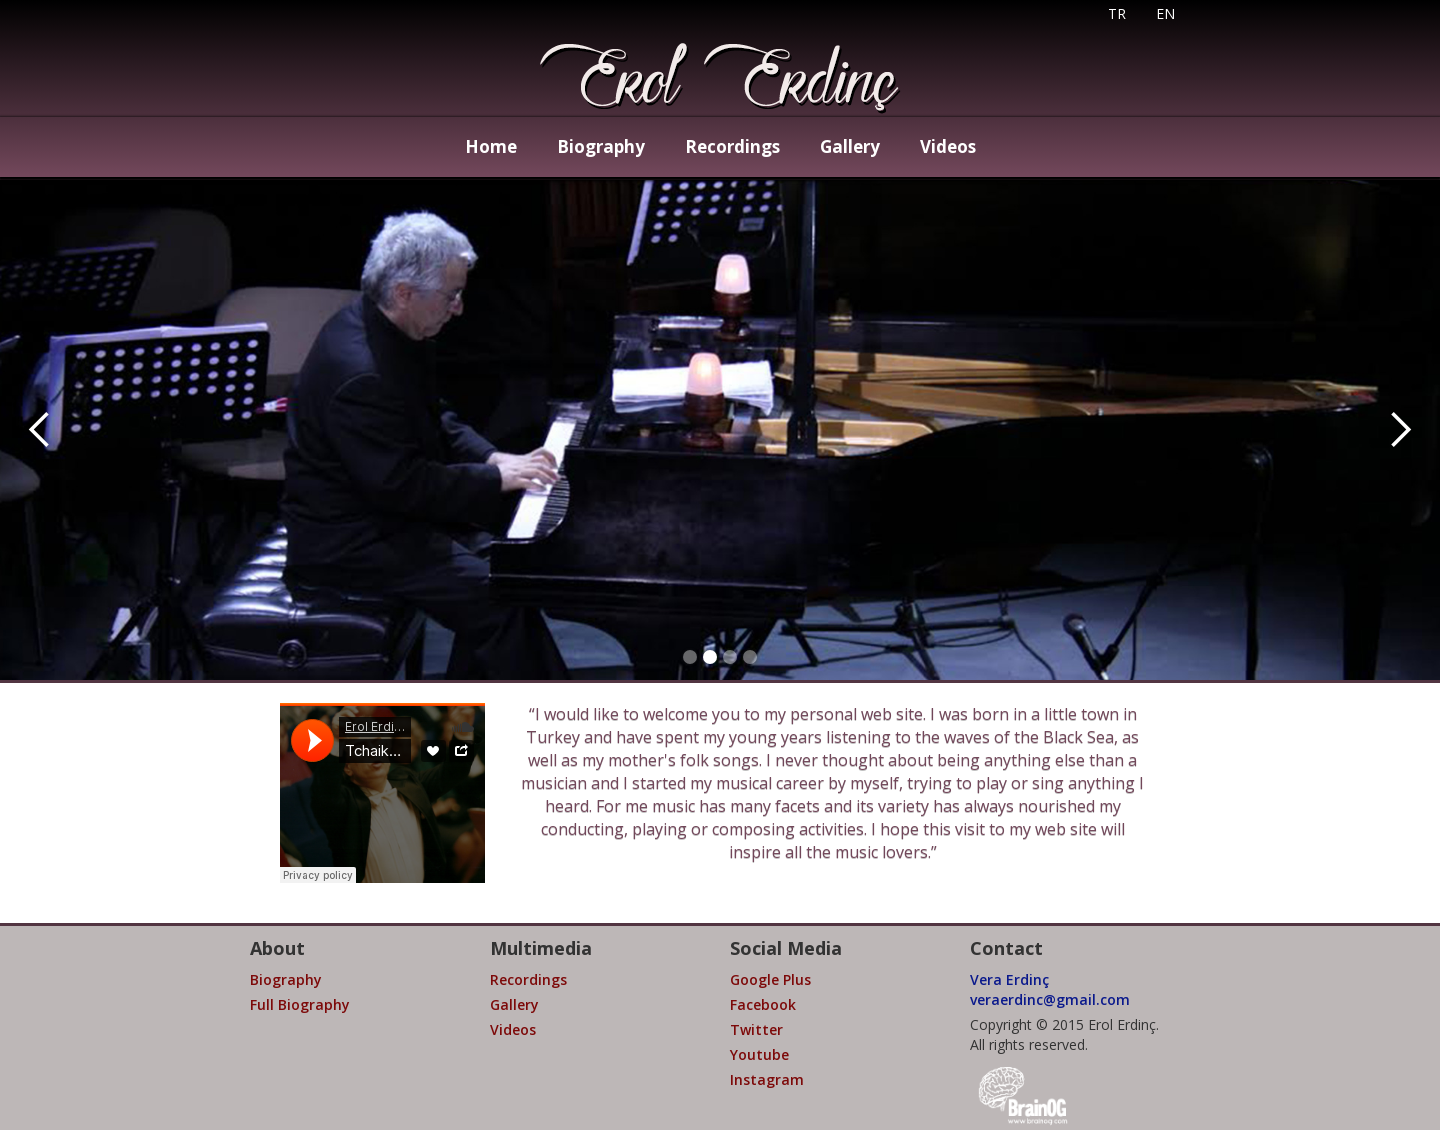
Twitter (756, 1029)
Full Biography (300, 1004)
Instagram (767, 1079)
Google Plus (770, 979)
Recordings (732, 146)
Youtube (759, 1054)
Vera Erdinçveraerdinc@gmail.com (1050, 989)
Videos (948, 146)
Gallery (850, 146)
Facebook (763, 1004)
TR (1117, 13)
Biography (601, 146)
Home (491, 146)
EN (1165, 13)
